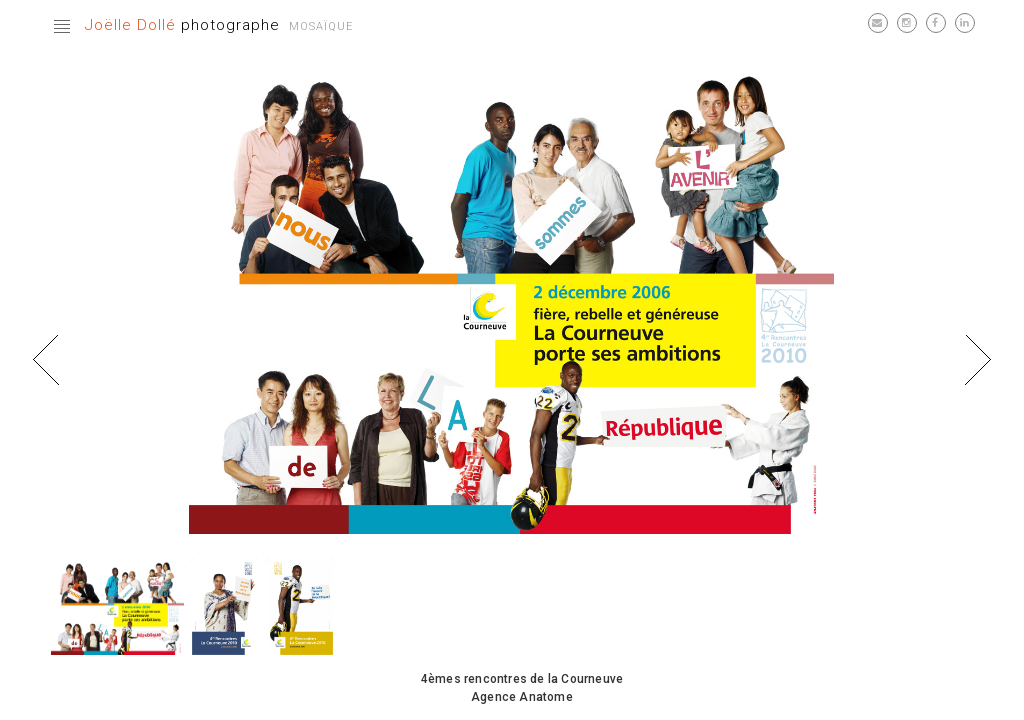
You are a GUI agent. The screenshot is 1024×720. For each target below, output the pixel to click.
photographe (182, 25)
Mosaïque (321, 26)
